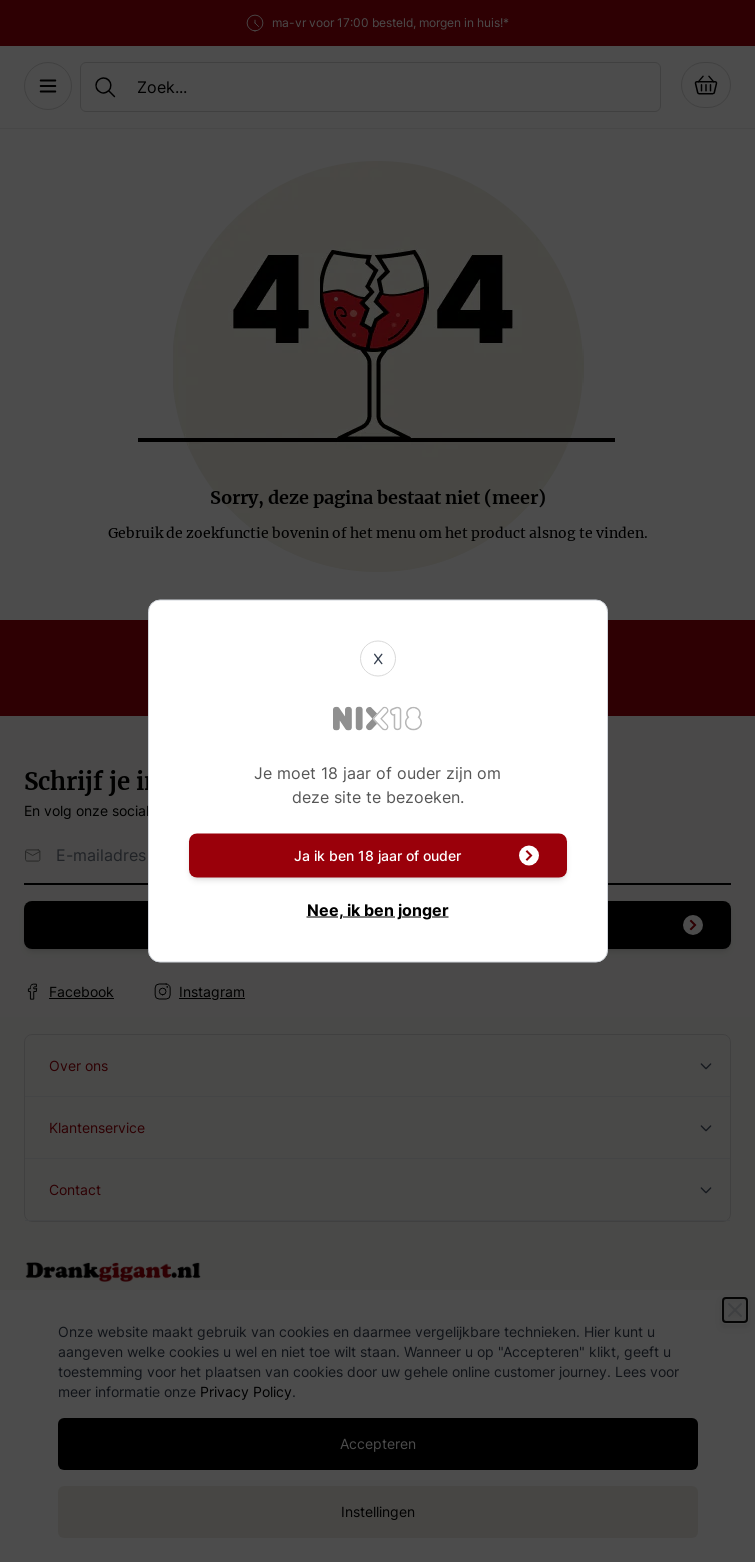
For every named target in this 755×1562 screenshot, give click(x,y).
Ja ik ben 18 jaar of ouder (416, 856)
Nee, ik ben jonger (378, 910)
